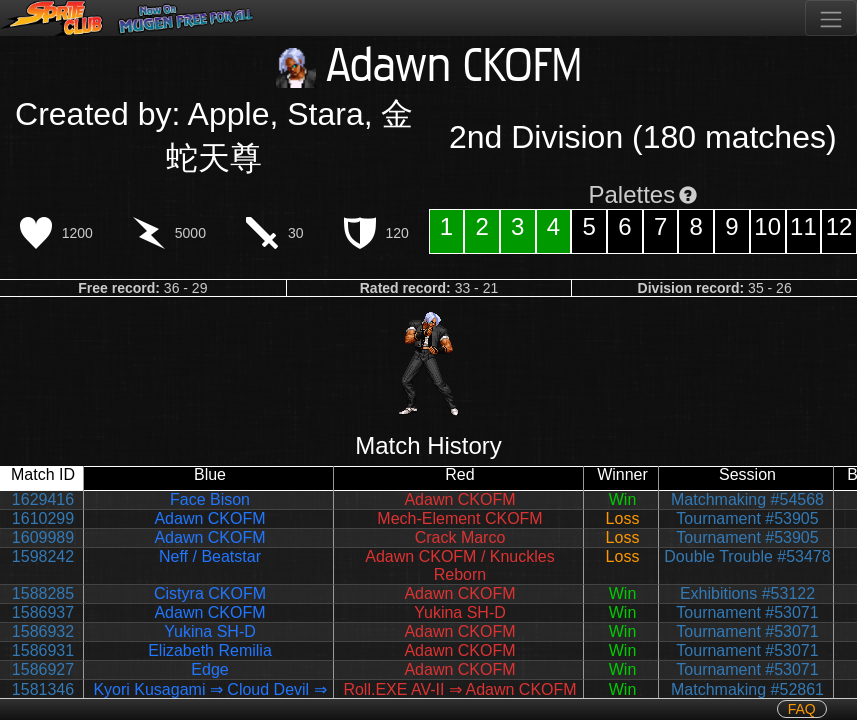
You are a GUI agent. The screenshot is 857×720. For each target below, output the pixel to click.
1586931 (43, 650)
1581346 (43, 689)
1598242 (43, 556)
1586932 (43, 631)
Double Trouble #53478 (747, 556)
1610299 (43, 518)
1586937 (43, 612)
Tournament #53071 (747, 612)
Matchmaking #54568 (747, 499)
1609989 (43, 537)
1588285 (43, 593)
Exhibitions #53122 (747, 593)
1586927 (43, 669)
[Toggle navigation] (831, 18)
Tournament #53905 (747, 518)
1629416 (43, 499)
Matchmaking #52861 (747, 689)
